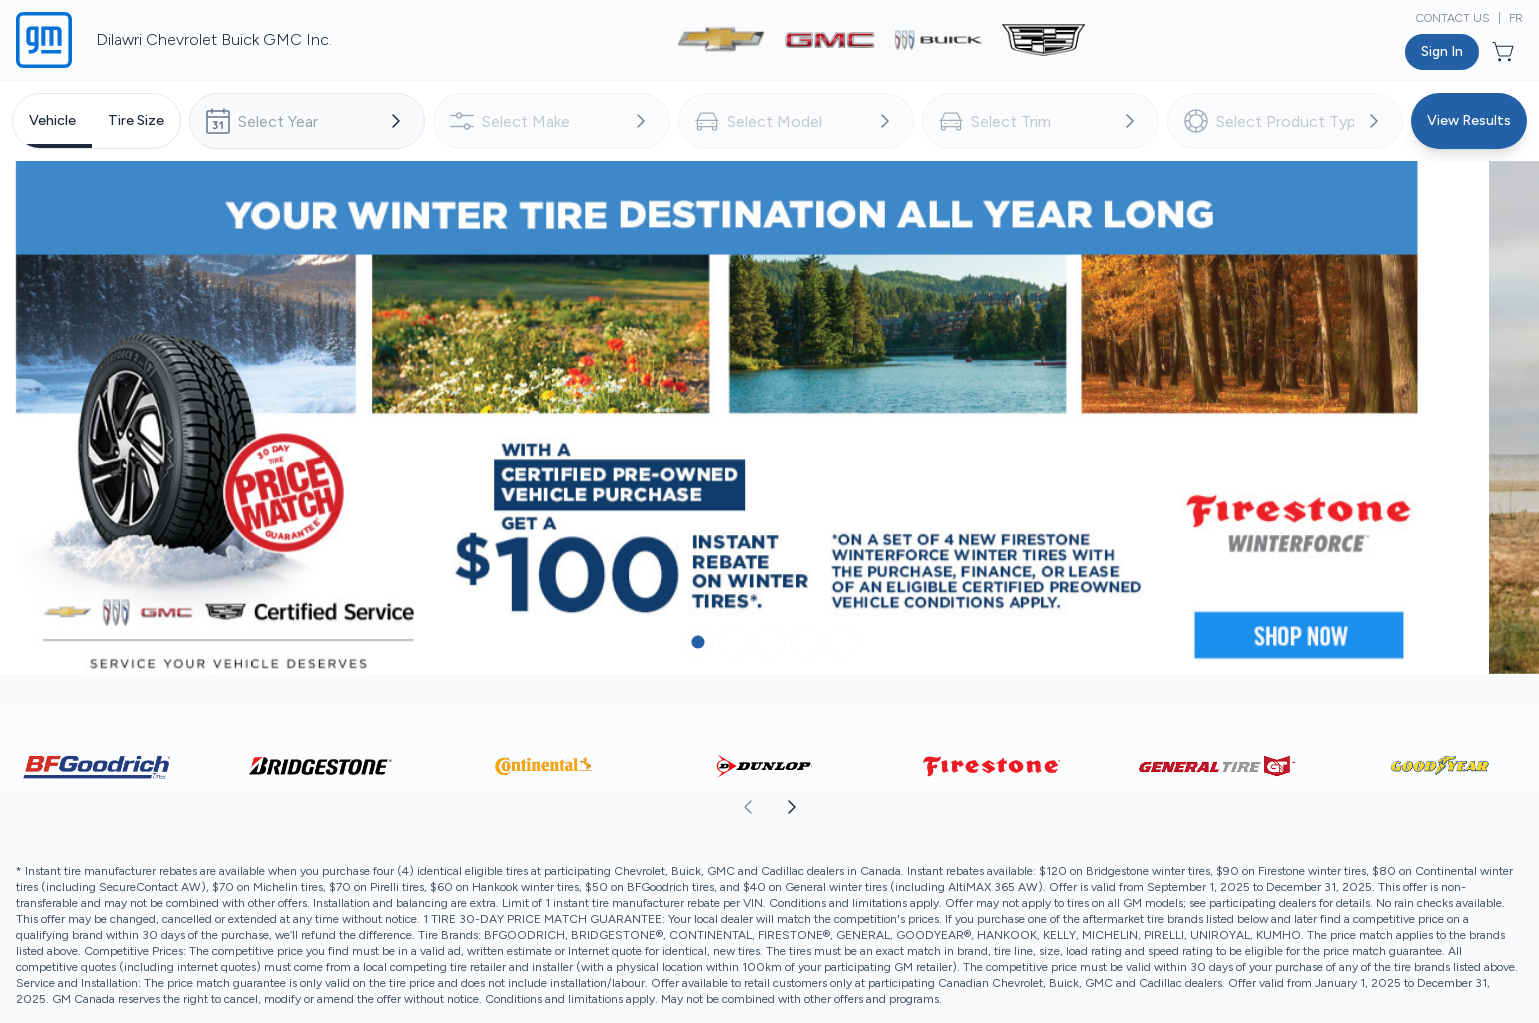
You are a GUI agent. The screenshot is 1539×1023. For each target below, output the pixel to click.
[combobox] (307, 121)
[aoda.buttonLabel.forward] (1154, 827)
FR (1516, 18)
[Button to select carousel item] (698, 662)
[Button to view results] (1469, 121)
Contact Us (1453, 18)
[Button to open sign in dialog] (1442, 52)
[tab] (52, 121)
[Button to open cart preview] (1505, 52)
